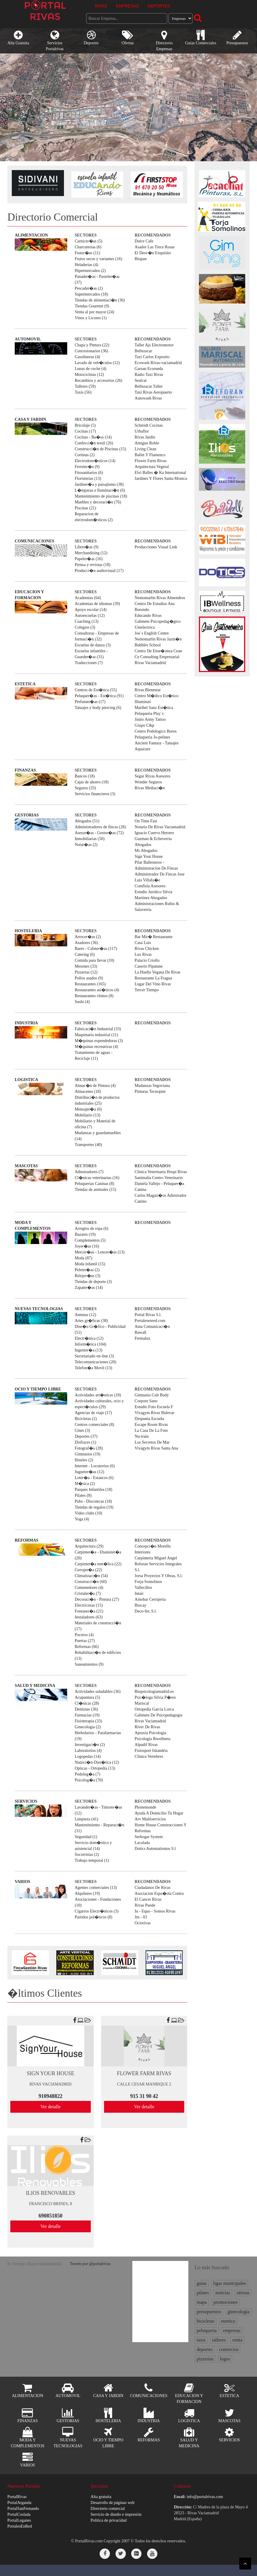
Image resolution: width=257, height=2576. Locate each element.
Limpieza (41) (86, 1819)
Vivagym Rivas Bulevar (154, 1413)
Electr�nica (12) (89, 1338)
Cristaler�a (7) (88, 1593)
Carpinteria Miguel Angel (156, 1558)
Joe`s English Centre (152, 633)
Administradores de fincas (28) (100, 827)
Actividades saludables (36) (98, 1691)
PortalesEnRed (19, 2526)
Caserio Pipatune (149, 966)
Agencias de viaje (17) (93, 1413)
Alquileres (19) (87, 1893)
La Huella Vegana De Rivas (157, 972)
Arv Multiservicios (150, 1819)
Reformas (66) (86, 1646)
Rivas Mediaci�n (150, 788)
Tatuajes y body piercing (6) (98, 707)
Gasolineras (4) (87, 357)
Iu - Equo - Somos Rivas (155, 1911)
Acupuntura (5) (87, 1697)
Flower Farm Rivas (151, 461)
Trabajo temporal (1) (92, 1860)
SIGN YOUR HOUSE (50, 2073)
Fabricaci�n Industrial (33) (98, 1029)
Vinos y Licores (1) (90, 318)
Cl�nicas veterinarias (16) (97, 1177)
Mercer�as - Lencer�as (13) (99, 1252)
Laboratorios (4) (88, 1750)
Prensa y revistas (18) (92, 565)
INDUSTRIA (26, 1023)
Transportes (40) (88, 1144)
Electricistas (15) (89, 1605)
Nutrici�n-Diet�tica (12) (97, 1762)
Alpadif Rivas (146, 1744)
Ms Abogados (146, 850)
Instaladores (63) (88, 1617)
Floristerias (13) (88, 478)
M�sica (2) (85, 1483)
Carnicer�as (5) (88, 241)
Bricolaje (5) (85, 425)
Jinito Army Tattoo (150, 719)
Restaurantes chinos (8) (94, 996)
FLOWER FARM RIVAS (144, 2073)
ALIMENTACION (31, 235)
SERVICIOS (26, 1801)
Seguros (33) (85, 788)
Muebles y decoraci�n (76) (98, 502)
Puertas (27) (85, 1640)
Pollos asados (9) (89, 978)
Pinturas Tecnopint (150, 1091)
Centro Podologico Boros (156, 731)
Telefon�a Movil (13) (93, 1368)
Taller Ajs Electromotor (154, 345)
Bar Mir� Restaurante (153, 937)
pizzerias (205, 2358)
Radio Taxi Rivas (149, 374)
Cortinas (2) (84, 455)
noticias (222, 2292)
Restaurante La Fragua (153, 978)
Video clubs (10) (88, 1513)
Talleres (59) (85, 386)
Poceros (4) (84, 1635)
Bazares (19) (85, 1234)
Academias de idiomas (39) (97, 603)
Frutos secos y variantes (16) (98, 259)
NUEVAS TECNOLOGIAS (39, 1309)
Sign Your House (149, 856)
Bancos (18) (85, 776)
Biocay (140, 1605)
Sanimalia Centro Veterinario (159, 1177)
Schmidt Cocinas (149, 425)
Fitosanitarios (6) (89, 472)
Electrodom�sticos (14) (95, 461)
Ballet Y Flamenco (150, 455)
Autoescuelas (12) (89, 615)
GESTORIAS (27, 815)
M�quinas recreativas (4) (96, 1046)
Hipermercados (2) (90, 270)
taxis (201, 2339)
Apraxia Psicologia (150, 1733)
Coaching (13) (86, 621)
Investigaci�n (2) (90, 1744)
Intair (139, 1593)
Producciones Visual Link (156, 547)
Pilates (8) (83, 1495)
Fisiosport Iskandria (151, 1750)
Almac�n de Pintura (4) (95, 1085)
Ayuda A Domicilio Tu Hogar (159, 1813)
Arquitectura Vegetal (152, 466)
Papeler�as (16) (88, 559)
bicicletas (205, 2321)
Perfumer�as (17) (90, 702)
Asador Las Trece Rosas (155, 247)
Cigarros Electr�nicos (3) (96, 1911)
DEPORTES (159, 6)
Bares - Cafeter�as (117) (96, 948)
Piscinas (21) (85, 508)
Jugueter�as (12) (89, 1472)
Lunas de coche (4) (90, 368)
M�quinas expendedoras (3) (99, 1040)
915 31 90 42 (144, 2096)
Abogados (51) (87, 821)
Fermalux (143, 1338)
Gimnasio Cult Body (152, 1395)
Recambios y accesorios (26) (98, 380)
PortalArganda (19, 2502)
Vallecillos (143, 1587)
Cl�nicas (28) (87, 1703)
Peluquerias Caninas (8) (94, 1183)
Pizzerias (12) (86, 972)
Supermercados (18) (91, 294)
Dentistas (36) (86, 1709)
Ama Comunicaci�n (152, 1326)
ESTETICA (25, 684)
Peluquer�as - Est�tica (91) (99, 696)
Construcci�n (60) (90, 1581)
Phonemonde (145, 1807)
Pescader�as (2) (89, 288)
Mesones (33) (86, 966)
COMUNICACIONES (34, 541)
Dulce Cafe (144, 241)
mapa (202, 2302)
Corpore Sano (146, 1401)
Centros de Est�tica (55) (96, 690)
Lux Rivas (143, 954)
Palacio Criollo (147, 960)
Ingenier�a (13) (88, 1350)
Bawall (140, 1332)
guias (202, 2283)
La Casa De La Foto (151, 1430)
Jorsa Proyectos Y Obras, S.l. (159, 1576)
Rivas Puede (145, 1905)
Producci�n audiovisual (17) (99, 570)
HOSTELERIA (28, 931)
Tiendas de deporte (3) (93, 1281)
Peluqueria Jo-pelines (152, 737)
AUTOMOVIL (28, 339)
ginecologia (239, 2311)
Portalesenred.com (150, 1320)
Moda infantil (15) (90, 1264)
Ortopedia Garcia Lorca (154, 1709)
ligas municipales (229, 2283)
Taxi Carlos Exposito (152, 357)
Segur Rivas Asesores (152, 776)
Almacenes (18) (88, 1091)
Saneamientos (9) (89, 1664)
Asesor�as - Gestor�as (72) (99, 833)
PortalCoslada (19, 2514)
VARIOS (22, 1881)
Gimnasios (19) (87, 1454)
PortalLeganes (19, 2520)
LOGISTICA (26, 1079)
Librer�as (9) (86, 547)
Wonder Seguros (148, 782)
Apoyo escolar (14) (90, 609)
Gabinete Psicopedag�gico (158, 621)
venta (237, 2339)
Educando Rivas (148, 615)
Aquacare (143, 749)
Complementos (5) (90, 1240)
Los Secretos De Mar (152, 1442)
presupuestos (209, 2311)
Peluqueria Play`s (149, 713)
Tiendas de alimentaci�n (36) (100, 300)
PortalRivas (17, 2497)
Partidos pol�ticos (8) (93, 1917)
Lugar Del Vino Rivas (153, 984)
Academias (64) (88, 598)
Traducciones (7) (89, 663)
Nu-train (142, 1436)
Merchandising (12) (91, 553)
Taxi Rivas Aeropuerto (153, 392)
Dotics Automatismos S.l (155, 1848)
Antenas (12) (85, 1315)
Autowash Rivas (148, 398)
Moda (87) (83, 1258)
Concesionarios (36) (91, 351)
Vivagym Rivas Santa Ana (156, 1448)
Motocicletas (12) (89, 374)
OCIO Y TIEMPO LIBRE (38, 1389)
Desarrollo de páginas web (112, 2502)
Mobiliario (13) (87, 1115)
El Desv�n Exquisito (153, 253)
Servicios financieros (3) (95, 794)
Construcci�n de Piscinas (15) (100, 449)
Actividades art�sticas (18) (98, 1395)
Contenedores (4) (89, 1587)
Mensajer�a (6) (88, 1109)
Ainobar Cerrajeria (150, 1599)
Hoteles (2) (84, 1460)
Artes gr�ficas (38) (91, 1320)
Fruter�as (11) (87, 253)
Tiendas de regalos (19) (94, 1507)
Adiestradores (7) (89, 1172)
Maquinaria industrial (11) (96, 1035)
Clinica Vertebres (149, 1756)
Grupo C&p (144, 725)
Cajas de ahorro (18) (91, 782)
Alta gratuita (100, 2497)
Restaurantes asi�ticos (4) (97, 990)
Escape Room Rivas (151, 1424)
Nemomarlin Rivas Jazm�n (158, 639)
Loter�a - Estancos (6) (94, 1478)
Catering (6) (85, 954)
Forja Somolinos (148, 1581)
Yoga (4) (82, 1519)
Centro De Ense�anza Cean (158, 651)
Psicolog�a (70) (89, 1780)
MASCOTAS (26, 1166)
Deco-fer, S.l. (146, 1611)
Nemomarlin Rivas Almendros (160, 598)
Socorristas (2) (87, 1854)
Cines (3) (82, 1430)
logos (225, 2358)
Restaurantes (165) (90, 984)
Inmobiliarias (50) (89, 839)
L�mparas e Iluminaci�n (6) (100, 490)
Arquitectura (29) (89, 1546)
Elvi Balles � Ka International (160, 472)
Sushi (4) (82, 1002)
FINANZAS (25, 770)
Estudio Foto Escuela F (154, 1407)
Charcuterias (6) (88, 247)
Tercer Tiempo (147, 990)
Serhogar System (149, 1837)
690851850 (50, 2216)
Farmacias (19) (87, 1715)
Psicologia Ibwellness (153, 1739)
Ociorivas (143, 1923)
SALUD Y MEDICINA (35, 1685)
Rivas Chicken (147, 948)
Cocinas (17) (85, 431)
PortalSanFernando (23, 2508)
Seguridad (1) (86, 1837)
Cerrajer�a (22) (88, 1570)
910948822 (50, 2096)
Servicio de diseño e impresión (115, 2514)
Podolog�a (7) (87, 1774)
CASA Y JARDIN (30, 419)
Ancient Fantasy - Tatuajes (157, 743)
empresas (232, 2330)
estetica (228, 2321)
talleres (218, 2339)
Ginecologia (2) (88, 1727)
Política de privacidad (108, 2520)
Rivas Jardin (145, 437)
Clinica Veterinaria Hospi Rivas (161, 1172)
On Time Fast (146, 821)
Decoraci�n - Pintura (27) (97, 1599)
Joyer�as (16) (87, 1246)
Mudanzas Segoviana (152, 1085)
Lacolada (142, 1842)
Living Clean (145, 449)
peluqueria (207, 2330)
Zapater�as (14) (89, 1287)
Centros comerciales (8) (94, 1424)
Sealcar (141, 380)
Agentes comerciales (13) (96, 1887)
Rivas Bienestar (148, 690)
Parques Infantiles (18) (93, 1489)
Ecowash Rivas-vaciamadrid (158, 363)
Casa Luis (143, 942)
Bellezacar (143, 351)
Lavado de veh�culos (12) (97, 363)
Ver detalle (50, 2106)
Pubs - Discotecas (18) (93, 1501)
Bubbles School (148, 645)
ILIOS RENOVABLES (50, 2193)
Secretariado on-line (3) (94, 1356)
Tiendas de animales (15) (95, 1189)
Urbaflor (142, 431)
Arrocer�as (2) (88, 937)
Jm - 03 (141, 1917)
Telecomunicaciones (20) (95, 1362)
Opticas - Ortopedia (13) (95, 1768)
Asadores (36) (86, 942)
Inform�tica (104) (90, 1344)
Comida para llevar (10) (94, 960)
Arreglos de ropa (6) (91, 1228)
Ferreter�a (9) (87, 466)
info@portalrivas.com (205, 2497)
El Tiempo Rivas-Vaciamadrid (34, 2264)
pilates (203, 2292)
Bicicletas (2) (86, 1418)
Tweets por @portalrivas (90, 2264)
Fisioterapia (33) (88, 1721)
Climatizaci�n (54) (91, 1576)
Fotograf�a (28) (89, 1448)
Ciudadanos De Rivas (152, 1887)
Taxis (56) (83, 392)
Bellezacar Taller (149, 386)
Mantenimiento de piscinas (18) (101, 496)
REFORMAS (26, 1540)
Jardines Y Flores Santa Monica (161, 478)
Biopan (140, 259)
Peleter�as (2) (87, 1270)
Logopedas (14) (88, 1756)
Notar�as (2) (86, 844)
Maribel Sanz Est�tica (154, 707)
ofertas (243, 2292)
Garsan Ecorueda (149, 368)
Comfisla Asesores (150, 886)
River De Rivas (147, 1727)
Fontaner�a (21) (89, 1611)
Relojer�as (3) (87, 1276)
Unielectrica (145, 627)
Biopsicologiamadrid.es (154, 1691)
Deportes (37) (86, 1436)
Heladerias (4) (86, 265)
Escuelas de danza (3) (93, 645)
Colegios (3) (85, 627)
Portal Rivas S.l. (148, 1315)
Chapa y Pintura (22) (92, 345)
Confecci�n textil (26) (94, 443)
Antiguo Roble (147, 443)
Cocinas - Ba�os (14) (93, 437)
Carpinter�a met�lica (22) (98, 1564)
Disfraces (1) (85, 1442)
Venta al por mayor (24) (94, 312)
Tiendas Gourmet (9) (92, 306)
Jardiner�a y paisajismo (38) (99, 484)
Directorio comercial (107, 2508)
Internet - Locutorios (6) (95, 1466)
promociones (225, 2302)
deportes (204, 2349)
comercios (228, 2349)
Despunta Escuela (149, 1418)
